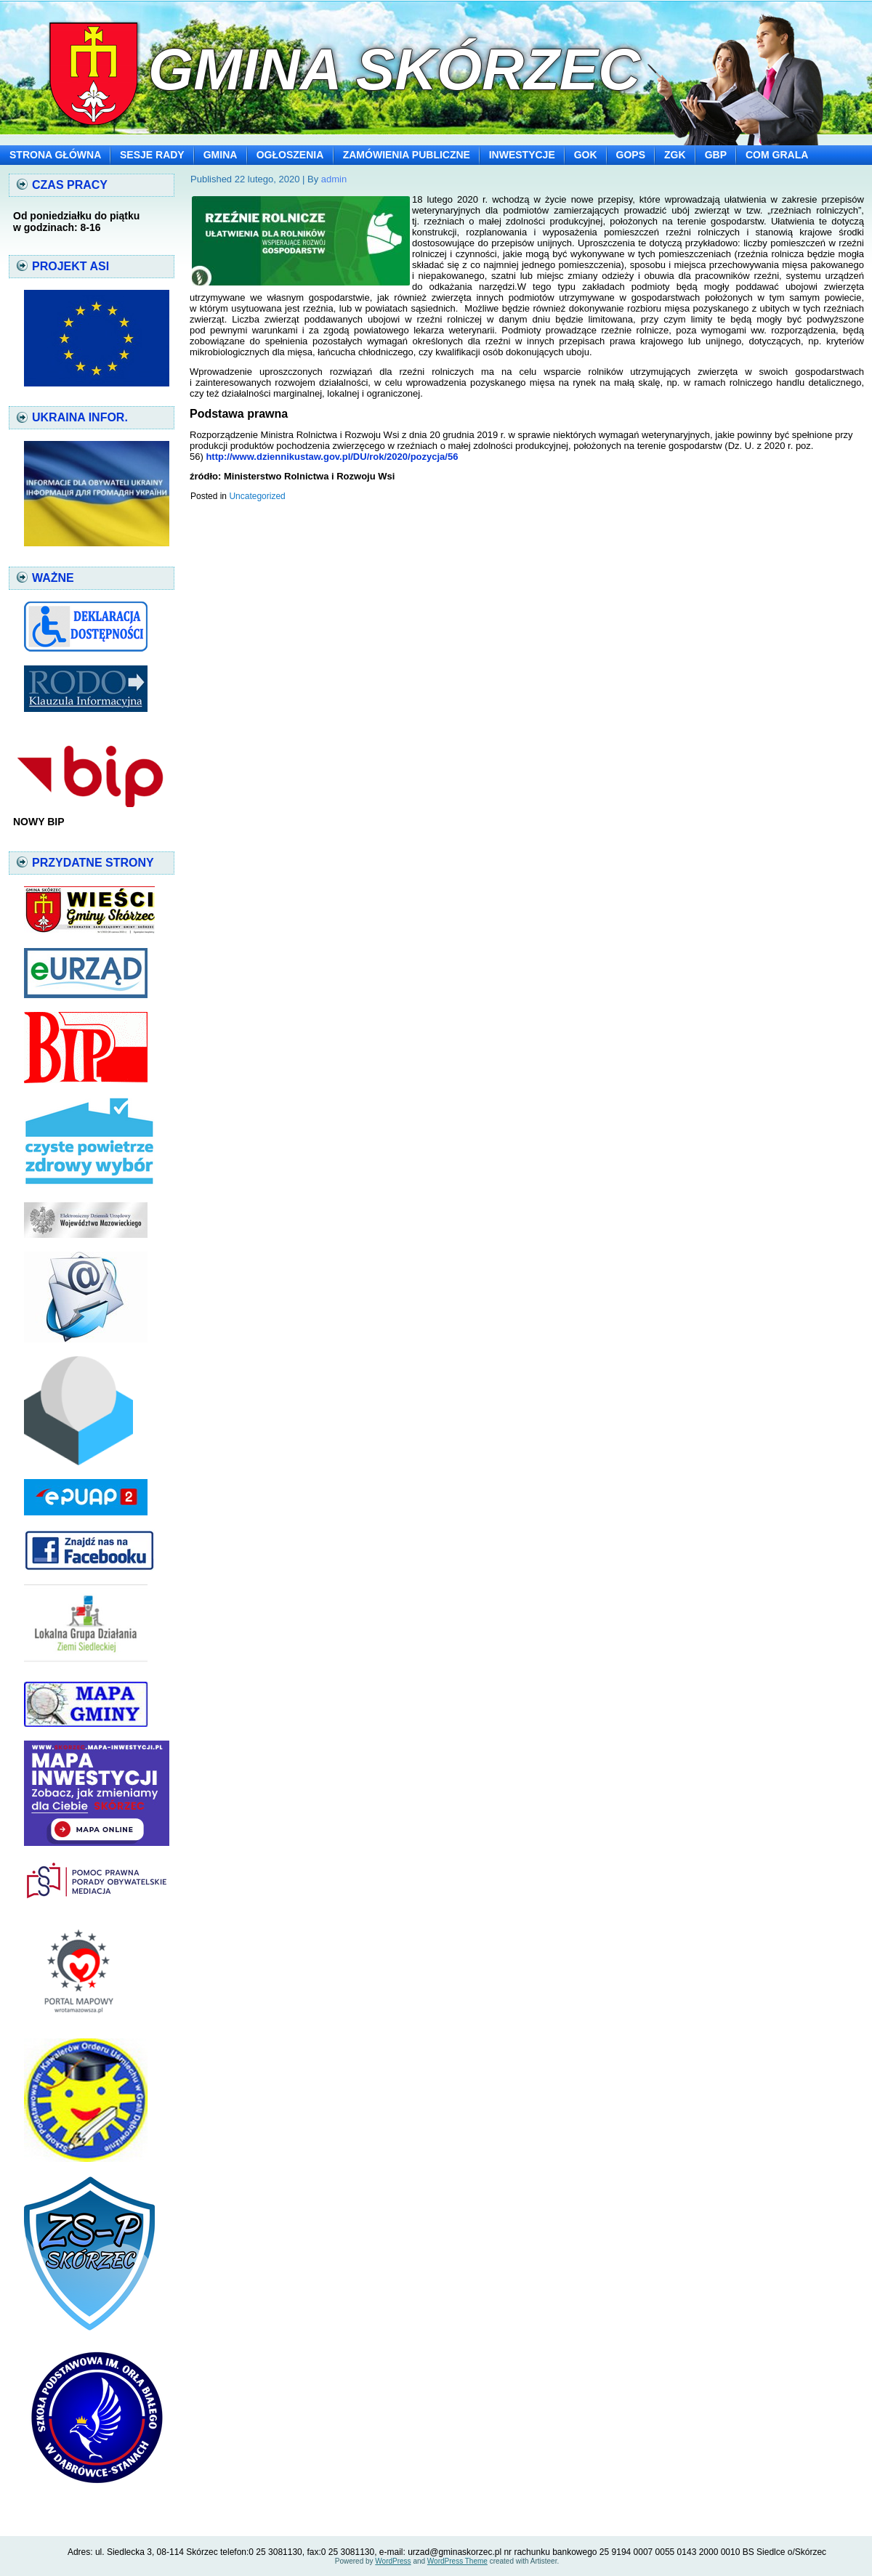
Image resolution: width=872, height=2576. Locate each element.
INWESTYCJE (522, 155)
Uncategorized (257, 496)
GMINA (220, 155)
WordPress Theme (457, 2561)
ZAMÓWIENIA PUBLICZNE (406, 155)
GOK (585, 155)
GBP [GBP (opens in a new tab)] (716, 155)
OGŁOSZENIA (290, 155)
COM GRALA (777, 155)
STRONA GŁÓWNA (55, 155)
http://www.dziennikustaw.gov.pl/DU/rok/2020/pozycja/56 (332, 456)
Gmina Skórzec (394, 69)
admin (334, 179)
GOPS (630, 155)
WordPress (393, 2561)
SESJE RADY (152, 155)
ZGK (675, 155)
